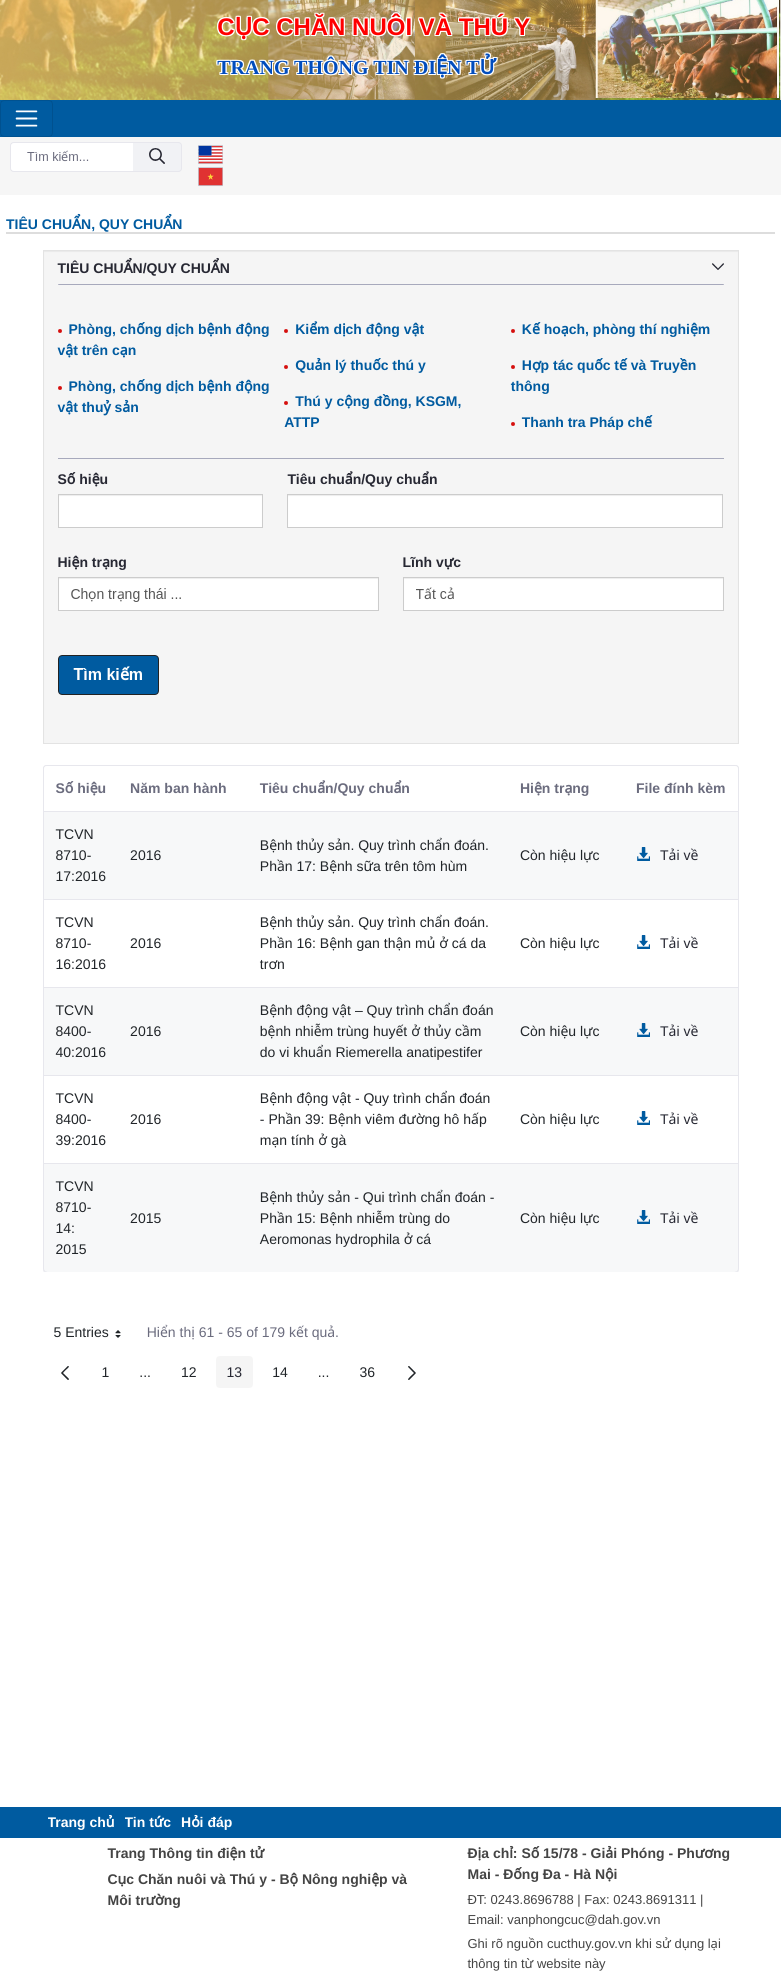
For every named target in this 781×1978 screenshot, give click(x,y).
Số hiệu (83, 479)
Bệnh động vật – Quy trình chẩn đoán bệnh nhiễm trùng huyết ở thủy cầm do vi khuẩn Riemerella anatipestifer (377, 1031)
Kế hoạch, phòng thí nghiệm (616, 329)
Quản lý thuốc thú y (360, 365)
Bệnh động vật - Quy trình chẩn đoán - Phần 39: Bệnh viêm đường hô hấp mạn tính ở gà (375, 1119)
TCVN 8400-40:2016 (81, 1031)
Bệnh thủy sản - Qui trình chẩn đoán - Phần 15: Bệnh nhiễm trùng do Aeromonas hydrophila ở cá (377, 1218)
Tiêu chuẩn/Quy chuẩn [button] (391, 268)
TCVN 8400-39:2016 (81, 1119)
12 (194, 1375)
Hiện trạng (92, 562)
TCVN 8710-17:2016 (81, 855)
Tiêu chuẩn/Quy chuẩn (362, 479)
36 (372, 1375)
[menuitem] (81, 1822)
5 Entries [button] (95, 1335)
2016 (145, 855)
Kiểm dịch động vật (359, 329)
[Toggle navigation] (26, 118)
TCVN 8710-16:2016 (81, 943)
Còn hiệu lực (560, 855)
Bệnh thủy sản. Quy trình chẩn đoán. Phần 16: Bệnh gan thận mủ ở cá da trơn (374, 943)
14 (285, 1375)
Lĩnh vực (432, 562)
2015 (145, 1218)
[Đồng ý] (157, 157)
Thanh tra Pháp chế (587, 422)
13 (240, 1375)
